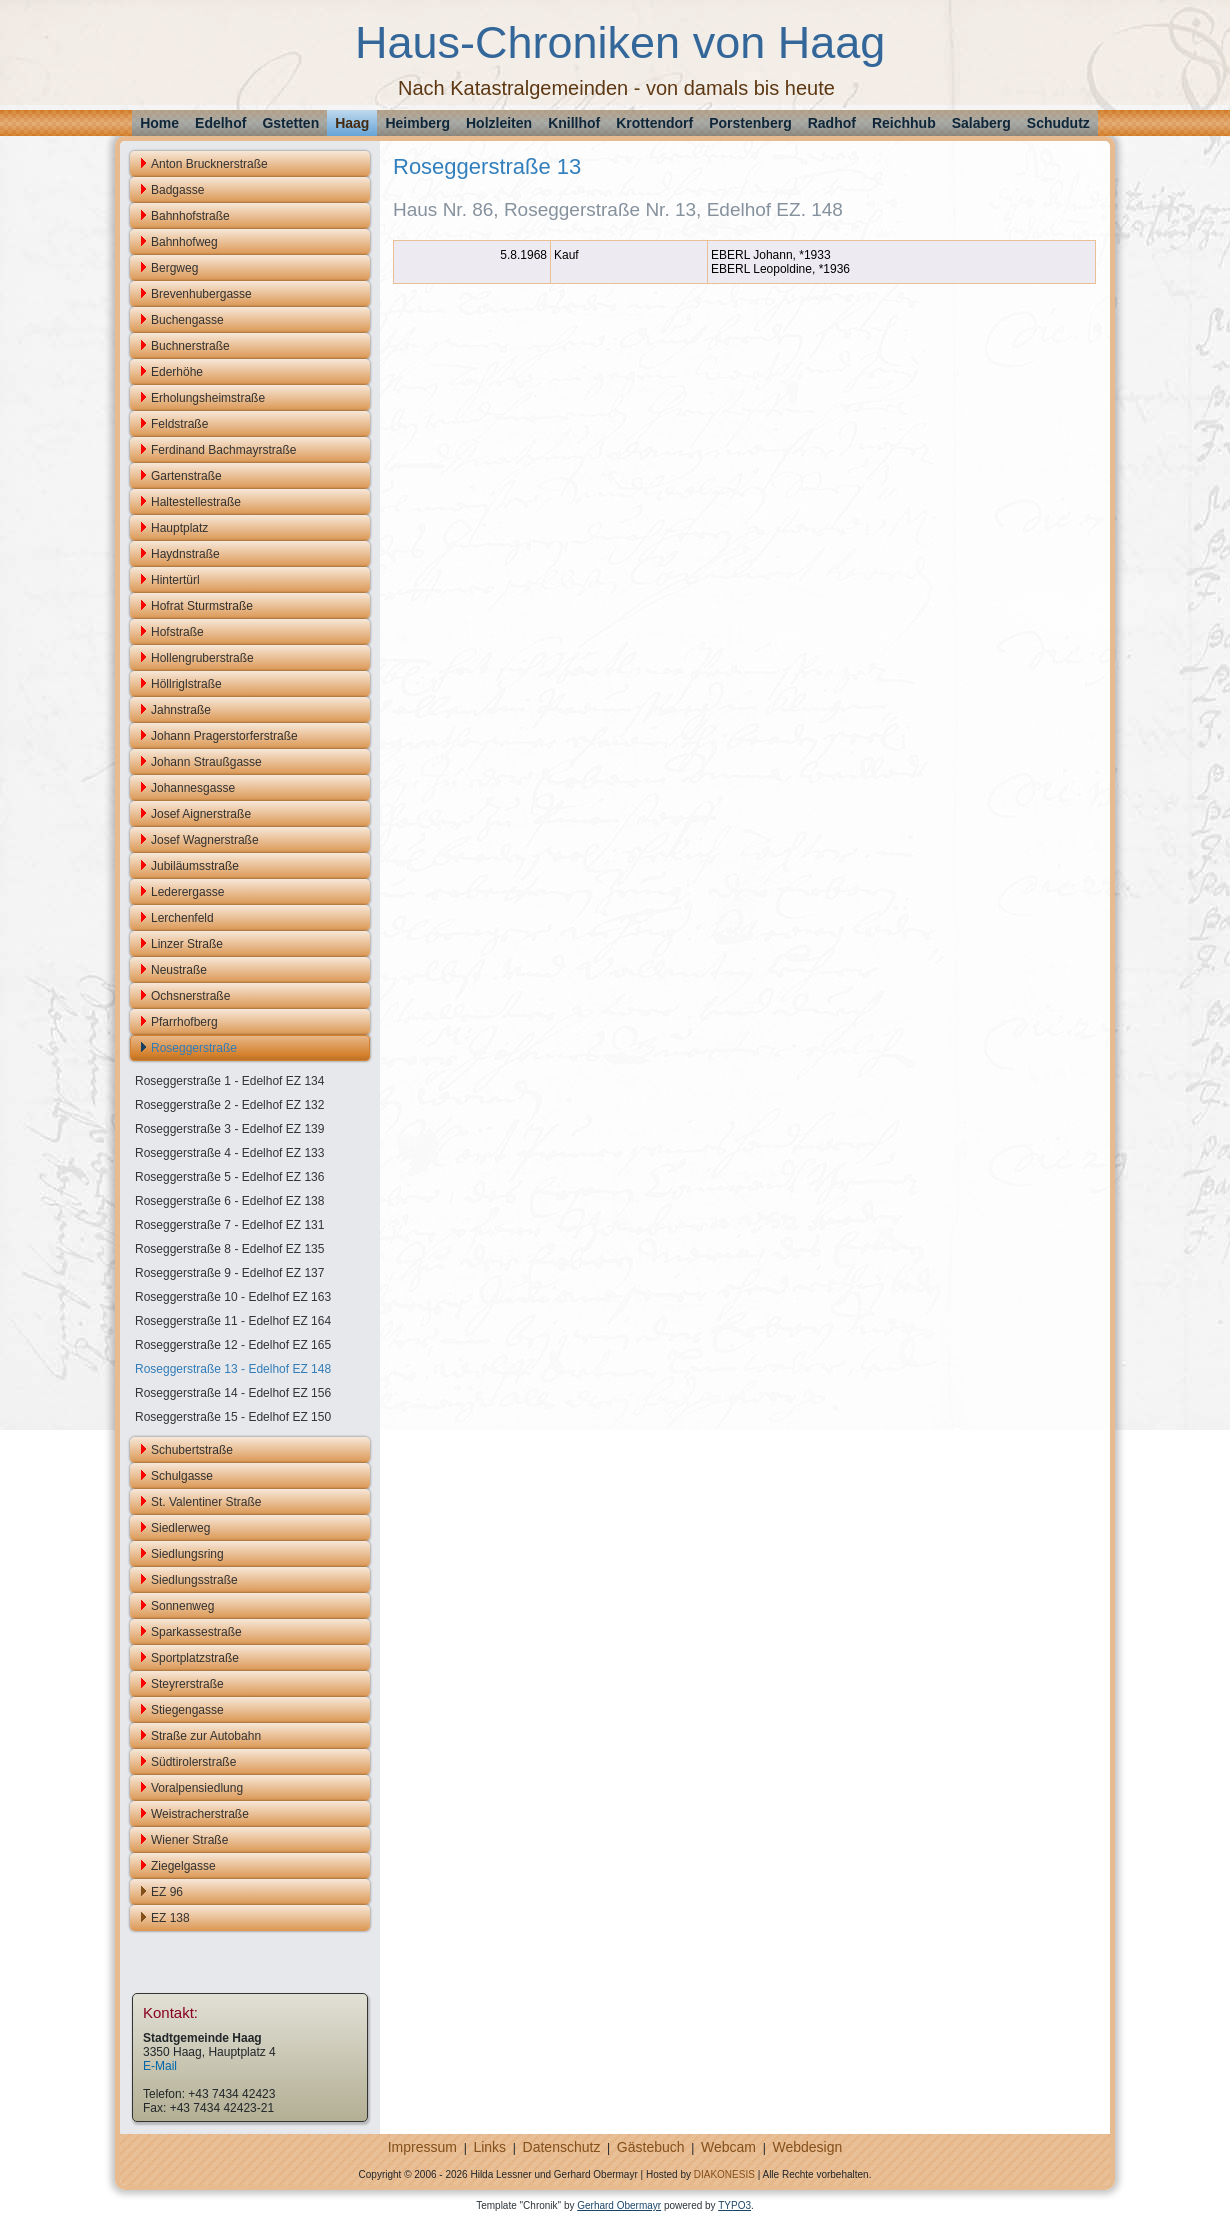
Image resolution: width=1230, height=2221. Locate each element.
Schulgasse (182, 1476)
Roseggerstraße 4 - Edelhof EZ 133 (229, 1153)
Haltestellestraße (196, 502)
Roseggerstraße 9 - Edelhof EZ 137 (229, 1273)
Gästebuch (651, 2147)
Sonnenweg (182, 1606)
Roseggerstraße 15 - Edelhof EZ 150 (233, 1417)
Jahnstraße (181, 710)
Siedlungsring (187, 1554)
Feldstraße (179, 424)
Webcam (728, 2147)
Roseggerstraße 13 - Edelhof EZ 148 (233, 1369)
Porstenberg (750, 123)
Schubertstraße (192, 1450)
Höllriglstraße (186, 684)
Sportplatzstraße (195, 1658)
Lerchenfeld (182, 918)
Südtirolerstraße (193, 1762)
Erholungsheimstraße (208, 398)
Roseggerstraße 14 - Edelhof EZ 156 (233, 1393)
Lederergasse (187, 892)
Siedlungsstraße (194, 1580)
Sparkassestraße (196, 1632)
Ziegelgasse (183, 1866)
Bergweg (174, 268)
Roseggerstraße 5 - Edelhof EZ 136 (229, 1177)
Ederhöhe (177, 372)
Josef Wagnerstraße (205, 840)
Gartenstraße (186, 476)
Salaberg (981, 123)
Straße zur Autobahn (206, 1736)
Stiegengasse (187, 1710)
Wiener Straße (189, 1840)
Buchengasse (187, 320)
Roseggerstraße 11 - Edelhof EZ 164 (233, 1321)
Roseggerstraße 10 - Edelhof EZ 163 (233, 1297)
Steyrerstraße (187, 1684)
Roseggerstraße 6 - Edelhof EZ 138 (229, 1201)
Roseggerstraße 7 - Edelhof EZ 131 (229, 1225)
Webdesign (807, 2147)
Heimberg (417, 123)
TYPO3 (734, 2205)
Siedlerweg (180, 1528)
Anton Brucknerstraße (209, 164)
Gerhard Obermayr (619, 2205)
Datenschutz (562, 2147)
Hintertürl (175, 580)
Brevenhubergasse (201, 294)
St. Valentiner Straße (206, 1502)
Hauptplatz (179, 528)
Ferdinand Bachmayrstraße (223, 450)
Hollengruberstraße (202, 658)
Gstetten (290, 123)
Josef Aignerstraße (201, 814)
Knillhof (574, 123)
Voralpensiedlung (197, 1788)
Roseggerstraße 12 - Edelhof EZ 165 (233, 1345)
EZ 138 (170, 1918)
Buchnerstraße (190, 346)
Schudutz (1058, 123)
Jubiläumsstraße (195, 866)
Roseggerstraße (194, 1048)
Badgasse (177, 190)
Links (489, 2147)
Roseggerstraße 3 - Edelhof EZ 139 (229, 1129)
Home (159, 123)
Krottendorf (654, 123)
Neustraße (179, 970)
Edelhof (220, 123)
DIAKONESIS (724, 2174)
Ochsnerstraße (190, 996)
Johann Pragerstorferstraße (224, 736)
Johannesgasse (193, 788)
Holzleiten (499, 123)
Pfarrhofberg (184, 1022)
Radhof (832, 123)
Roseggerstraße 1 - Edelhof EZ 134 (229, 1081)
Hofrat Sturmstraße (202, 606)
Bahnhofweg (184, 242)
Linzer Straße (187, 944)
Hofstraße (177, 632)
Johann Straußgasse (206, 762)
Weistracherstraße (200, 1814)
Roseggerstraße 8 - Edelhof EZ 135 (229, 1249)
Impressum (422, 2147)
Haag (352, 123)
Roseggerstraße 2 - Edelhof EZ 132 (229, 1105)
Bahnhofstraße (190, 216)
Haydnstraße (185, 554)
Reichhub (904, 123)
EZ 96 (167, 1892)
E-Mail (160, 2066)
